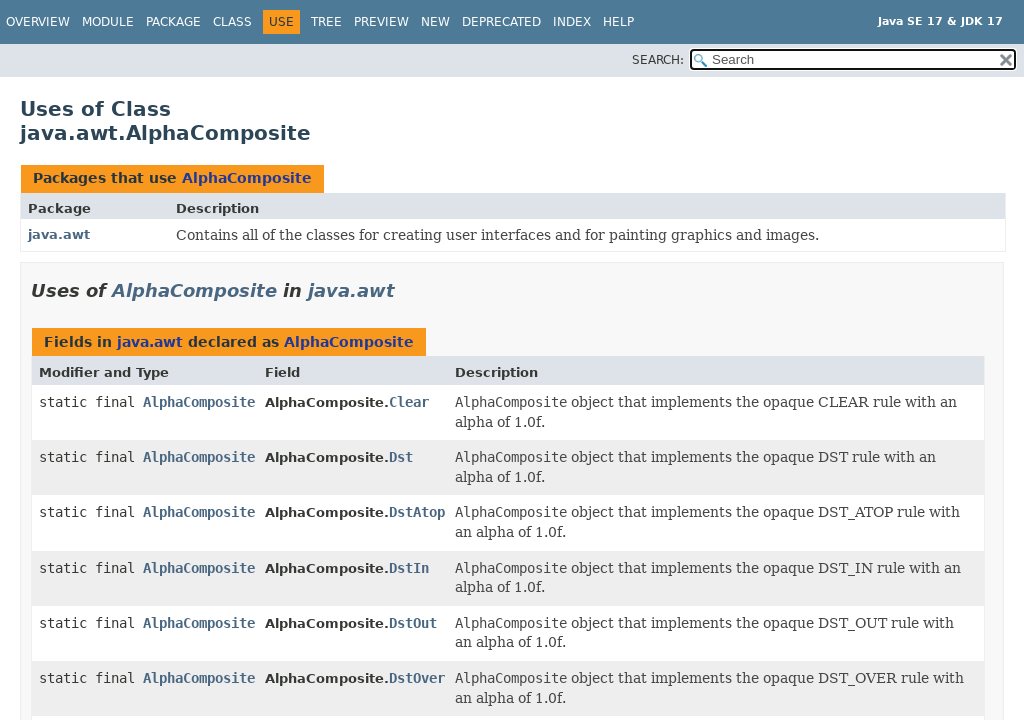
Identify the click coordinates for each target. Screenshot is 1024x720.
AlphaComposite (247, 178)
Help (618, 22)
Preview (381, 22)
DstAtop (417, 512)
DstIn (409, 568)
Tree (326, 22)
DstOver (417, 678)
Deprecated (501, 22)
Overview (38, 22)
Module (108, 22)
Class (232, 22)
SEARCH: (658, 60)
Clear (409, 402)
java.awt (59, 234)
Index (572, 22)
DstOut (413, 623)
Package (173, 22)
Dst (401, 457)
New (435, 22)
